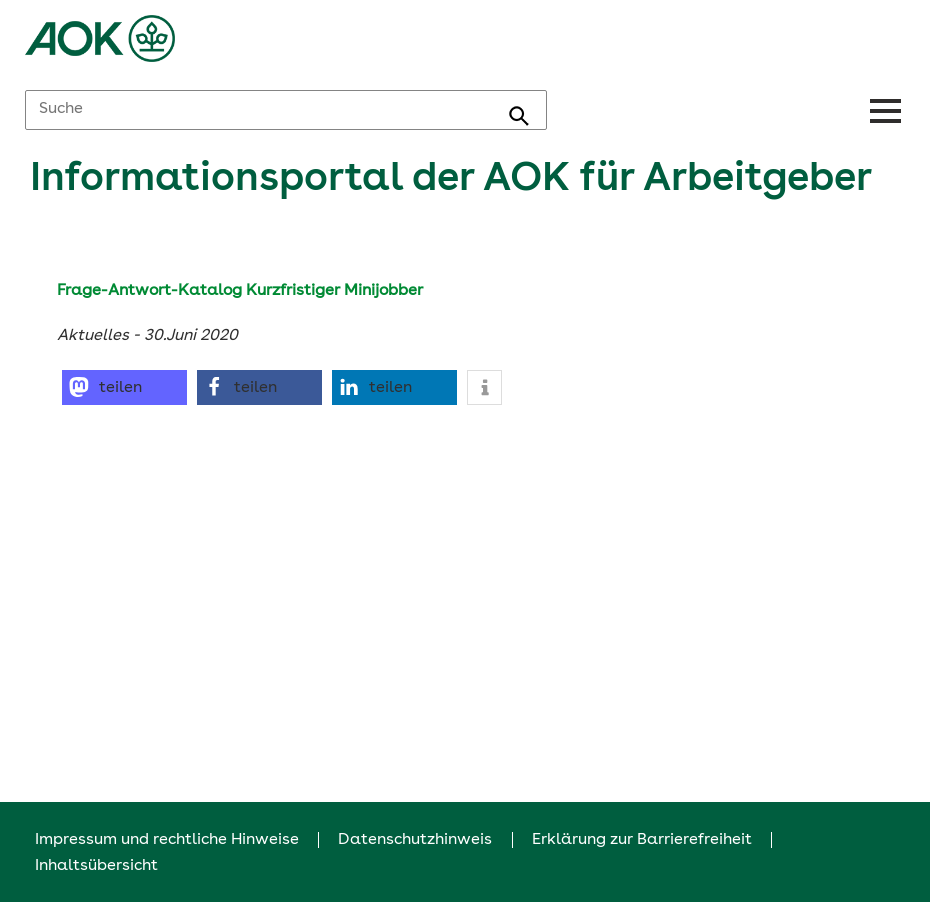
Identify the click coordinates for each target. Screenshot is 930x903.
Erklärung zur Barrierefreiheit (642, 840)
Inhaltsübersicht (96, 866)
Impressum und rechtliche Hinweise (167, 840)
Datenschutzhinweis (415, 840)
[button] (124, 387)
